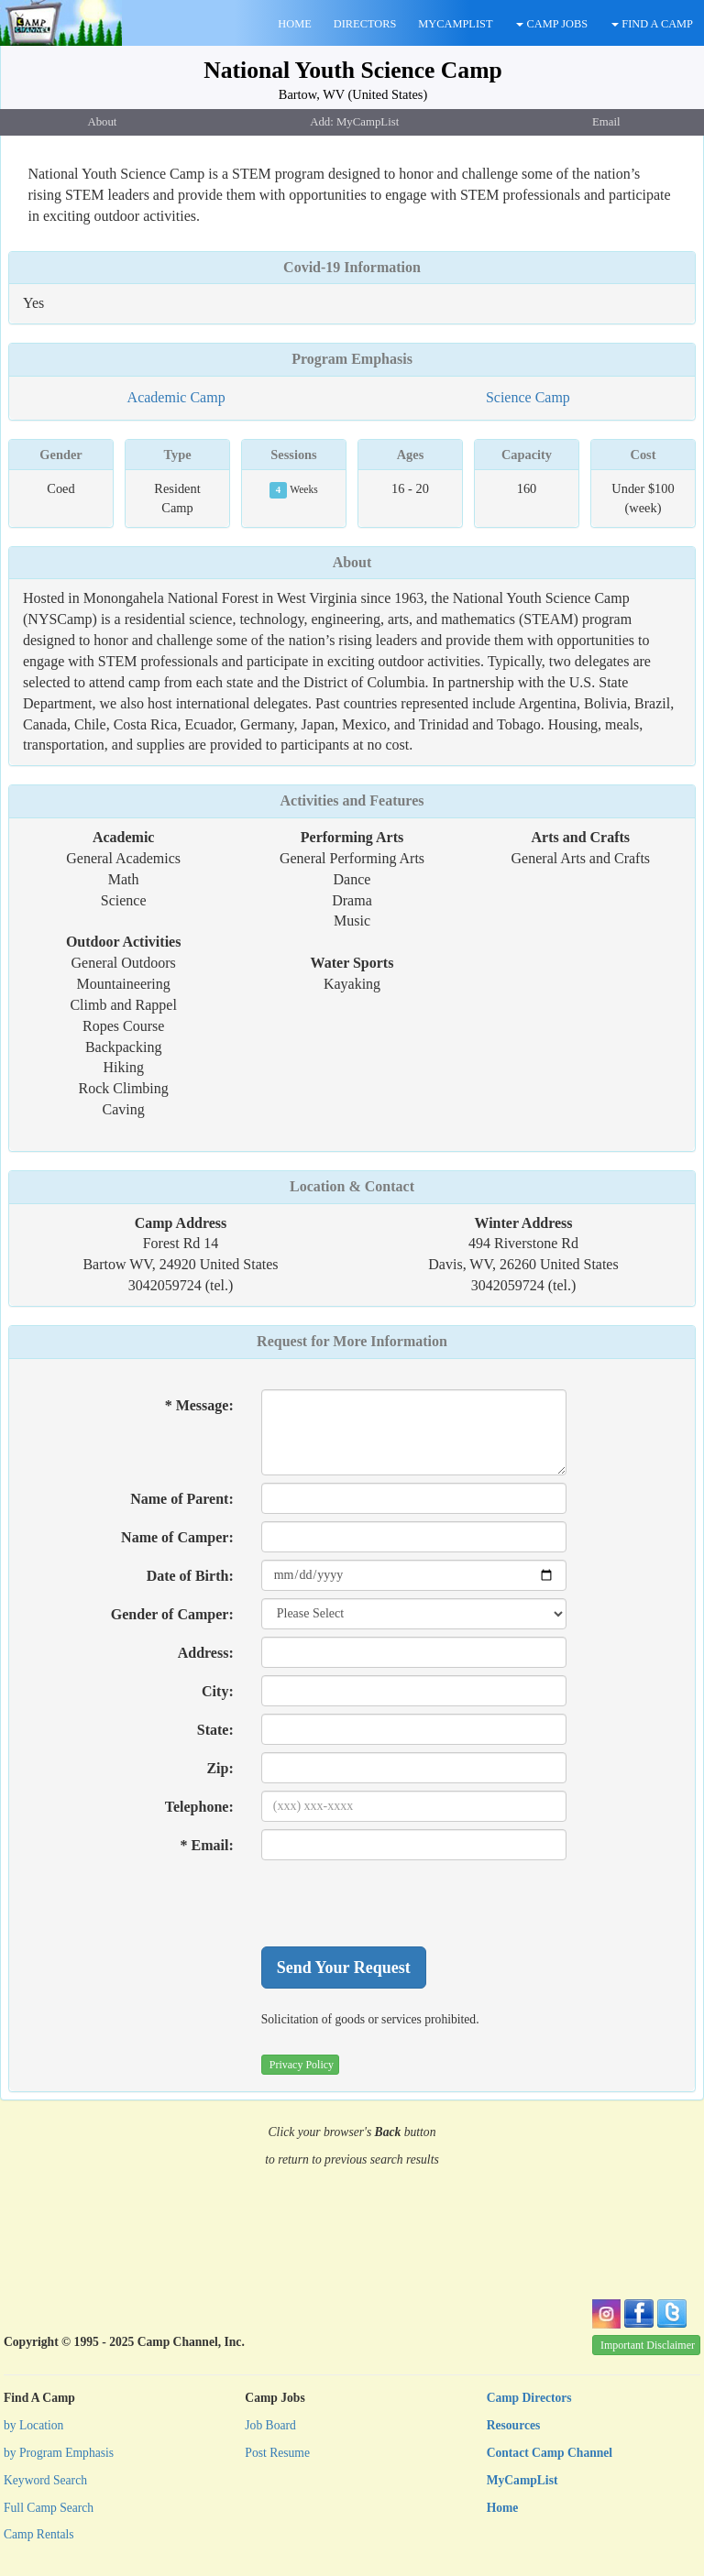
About (352, 562)
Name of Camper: (177, 1537)
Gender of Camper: (172, 1614)
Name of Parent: (182, 1499)
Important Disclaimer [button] (647, 2345)
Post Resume (277, 2453)
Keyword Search (45, 2480)
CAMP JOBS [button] (552, 23)
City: (218, 1691)
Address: (206, 1653)
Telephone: (199, 1806)
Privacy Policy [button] (302, 2064)
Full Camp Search (49, 2508)
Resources (514, 2425)
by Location (33, 2425)
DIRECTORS (365, 23)
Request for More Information (352, 1341)
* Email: (207, 1845)
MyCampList (522, 2480)
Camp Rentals (39, 2534)
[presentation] (400, 1903)
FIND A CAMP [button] (652, 23)
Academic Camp (176, 397)
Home (503, 2508)
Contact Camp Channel (549, 2453)
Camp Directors (529, 2398)
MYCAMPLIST (455, 23)
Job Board (270, 2425)
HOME (294, 23)
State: (215, 1729)
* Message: (199, 1405)
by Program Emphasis (59, 2453)
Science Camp (528, 397)
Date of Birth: (190, 1576)
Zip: (219, 1768)
